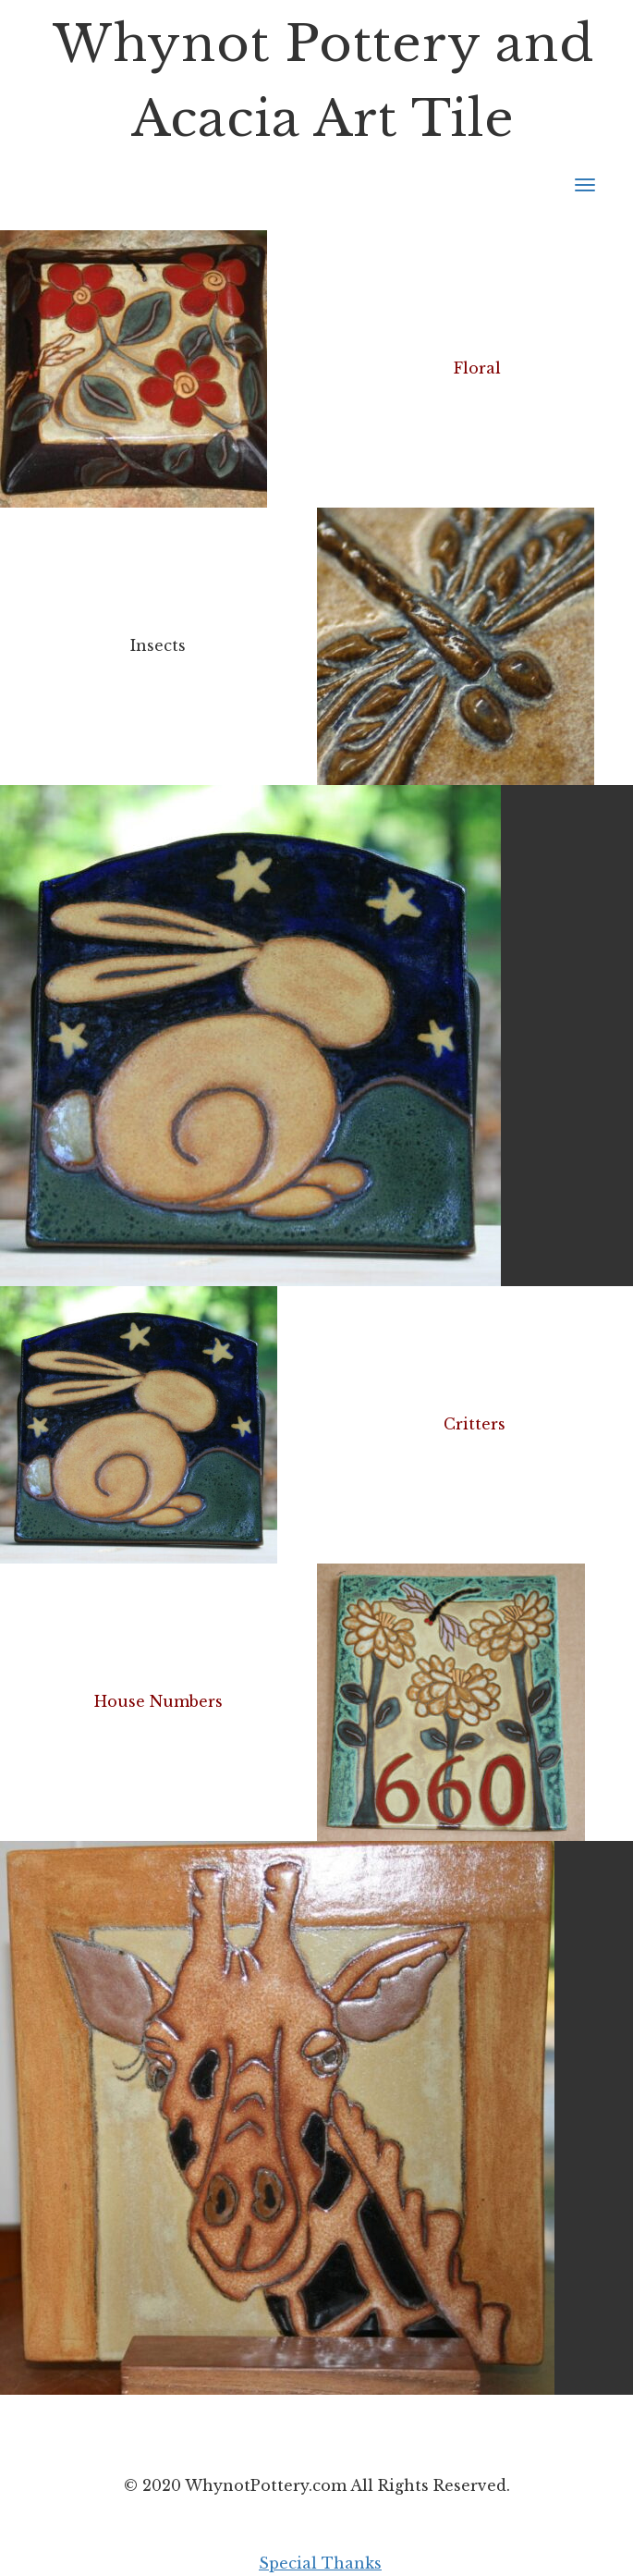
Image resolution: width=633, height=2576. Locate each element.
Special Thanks (320, 2563)
